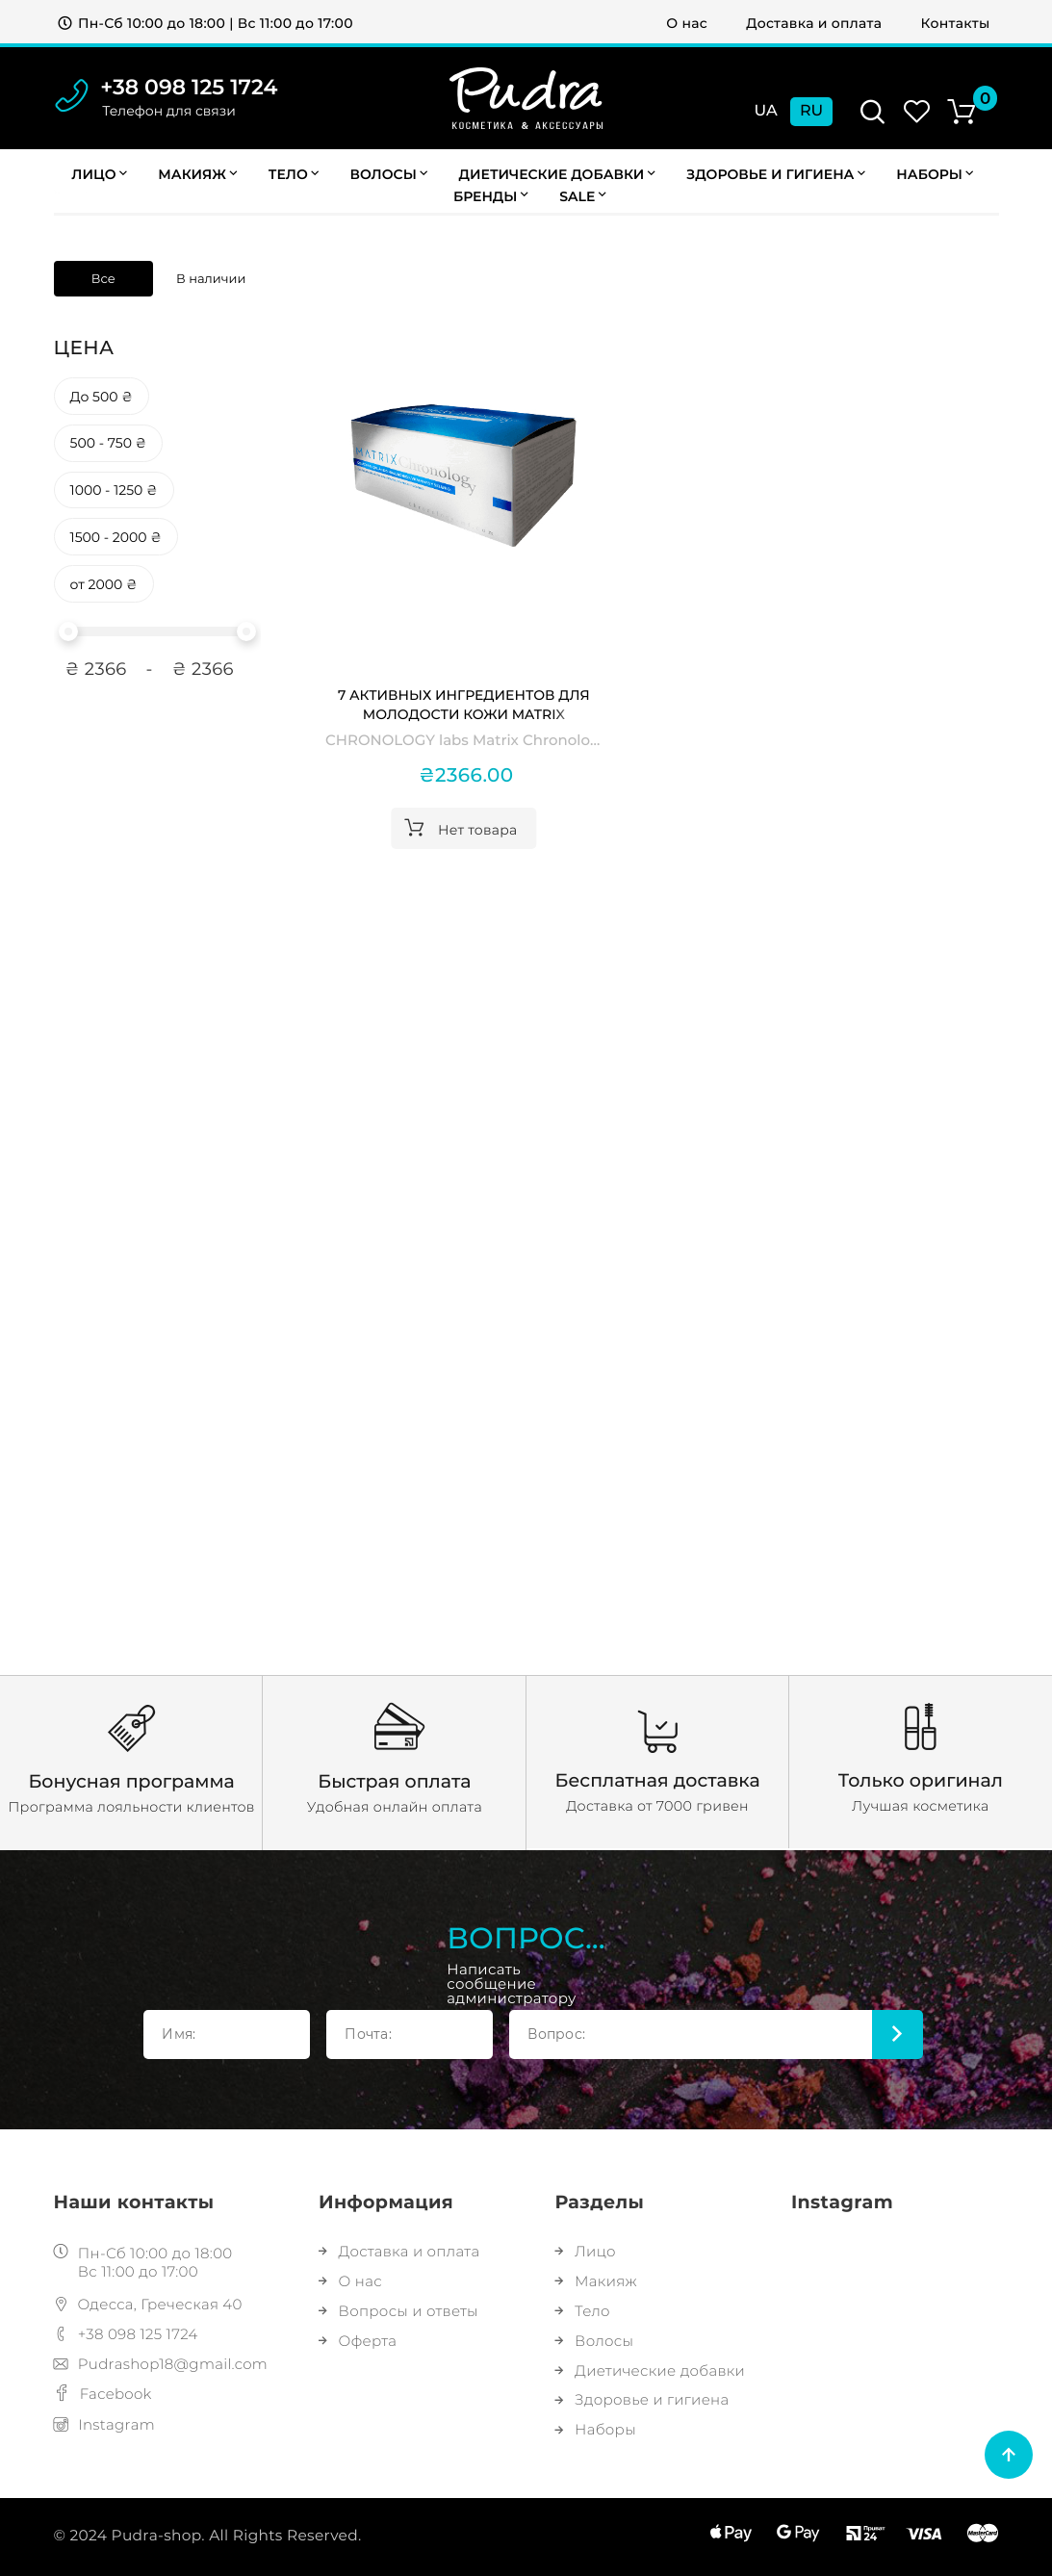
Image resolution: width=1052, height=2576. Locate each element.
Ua (766, 111)
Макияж (197, 174)
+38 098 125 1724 (188, 87)
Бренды (490, 196)
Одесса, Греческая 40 (148, 2304)
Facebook (103, 2393)
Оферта (358, 2340)
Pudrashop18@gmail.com (161, 2364)
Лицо (98, 174)
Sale (582, 196)
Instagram (105, 2424)
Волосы (389, 174)
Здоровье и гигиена (775, 174)
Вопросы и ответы (398, 2311)
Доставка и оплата (814, 23)
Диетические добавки (557, 174)
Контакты (955, 23)
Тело (294, 174)
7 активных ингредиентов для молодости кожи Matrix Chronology (464, 705)
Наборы (595, 2429)
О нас (686, 23)
